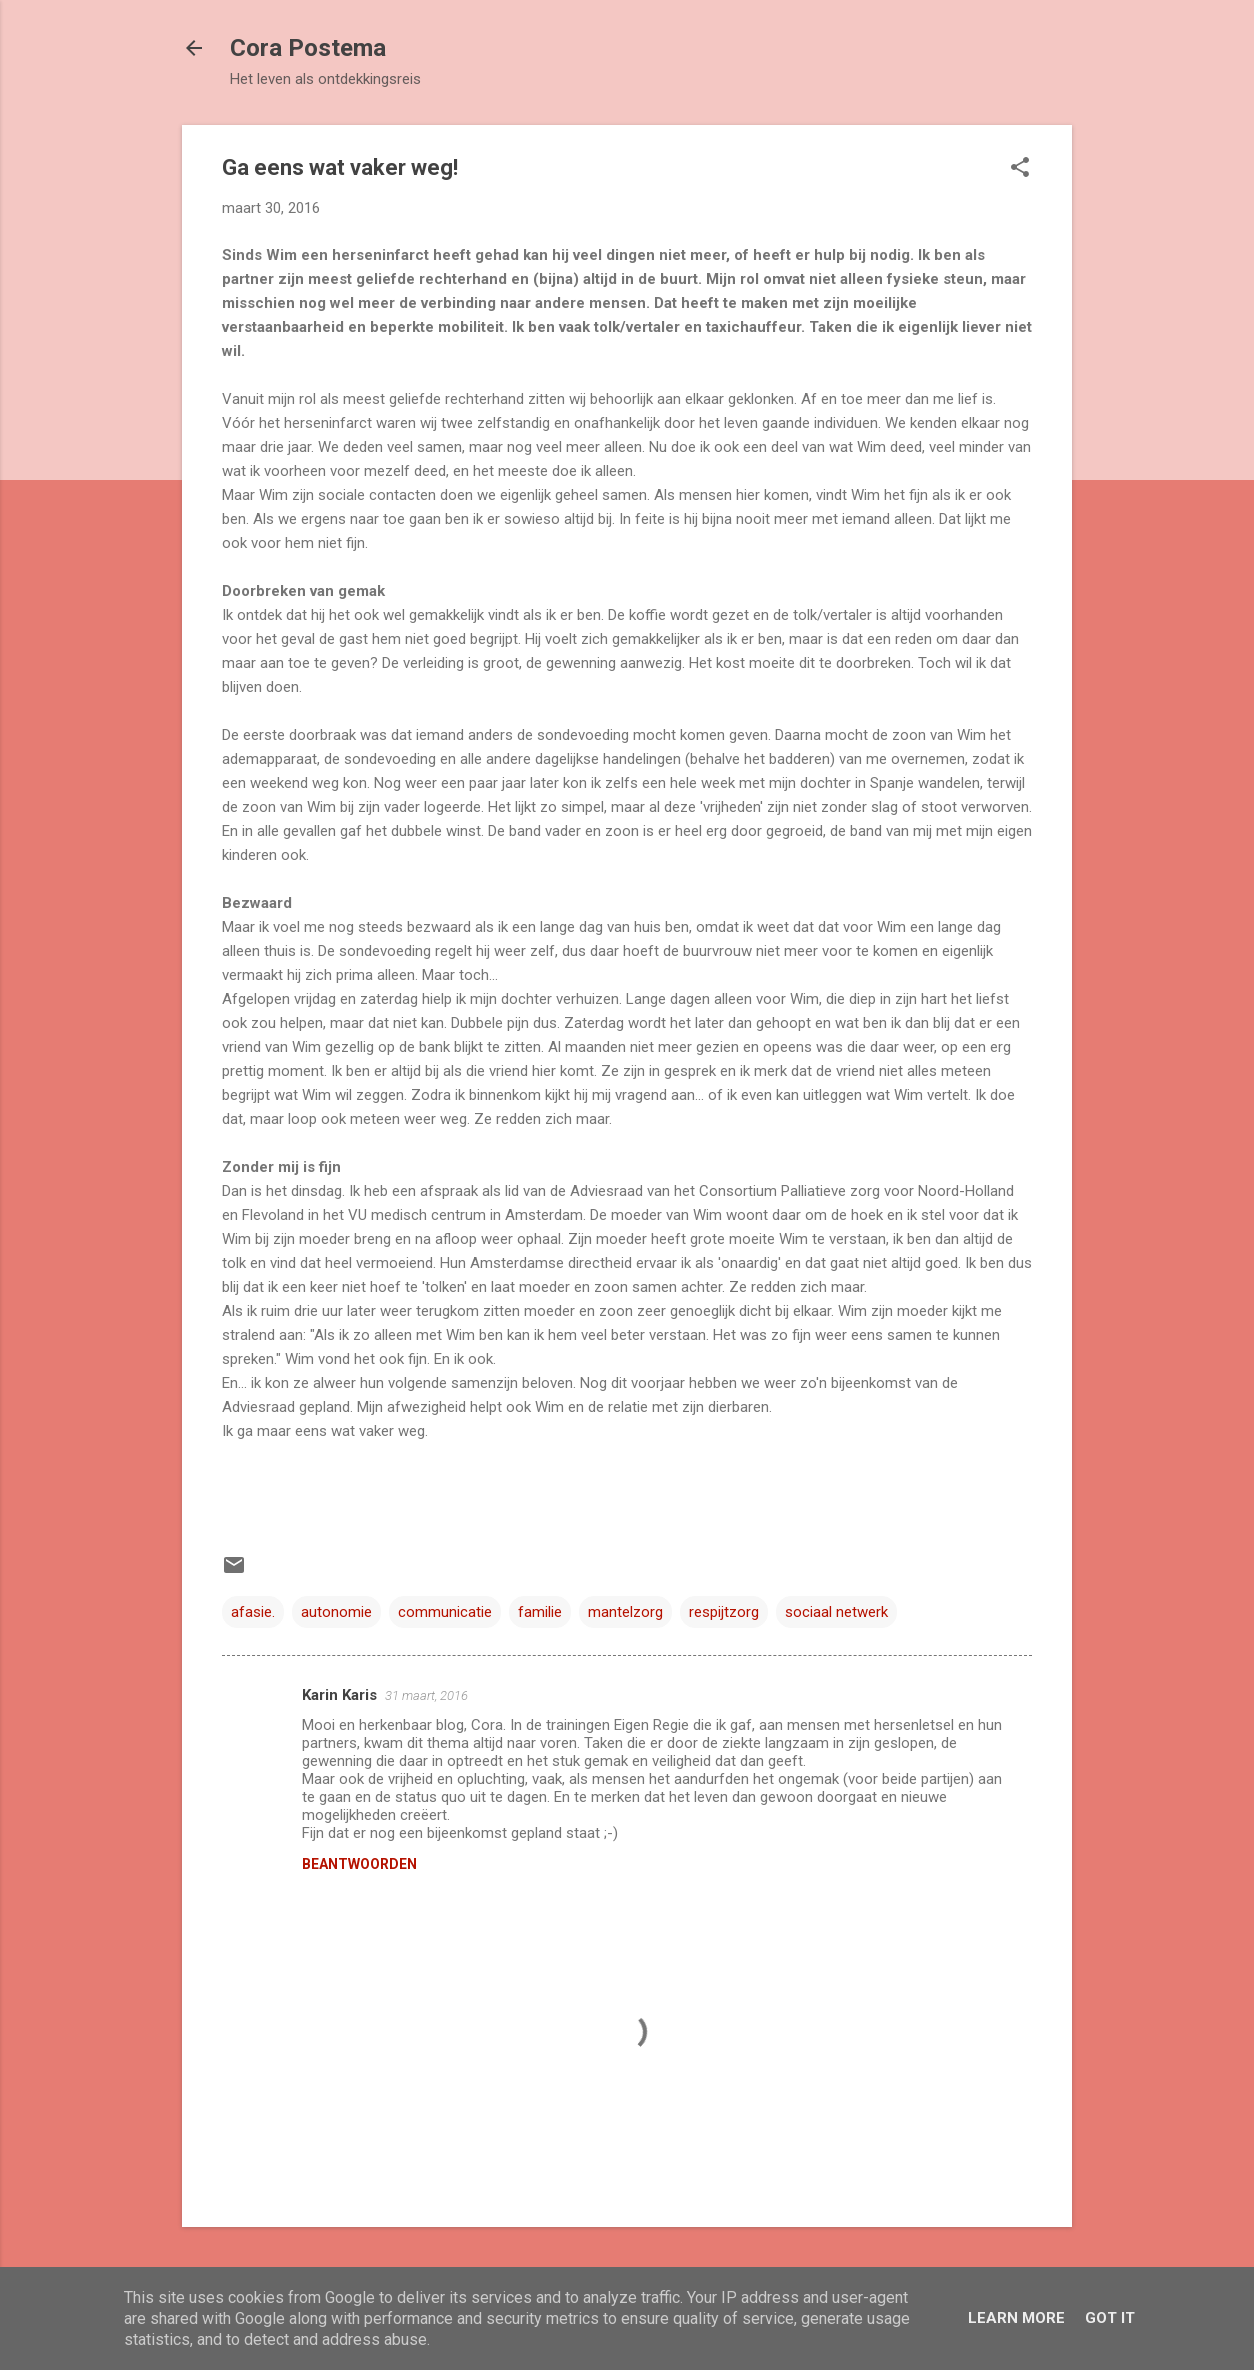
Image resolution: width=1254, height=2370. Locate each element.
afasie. (253, 1612)
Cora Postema (308, 48)
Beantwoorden (359, 1864)
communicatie (445, 1612)
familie (540, 1612)
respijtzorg (724, 1612)
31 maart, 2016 (426, 1695)
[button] (1020, 169)
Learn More (1016, 2318)
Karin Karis (339, 1695)
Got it (1110, 2318)
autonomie (336, 1612)
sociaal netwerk (836, 1612)
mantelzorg (625, 1612)
